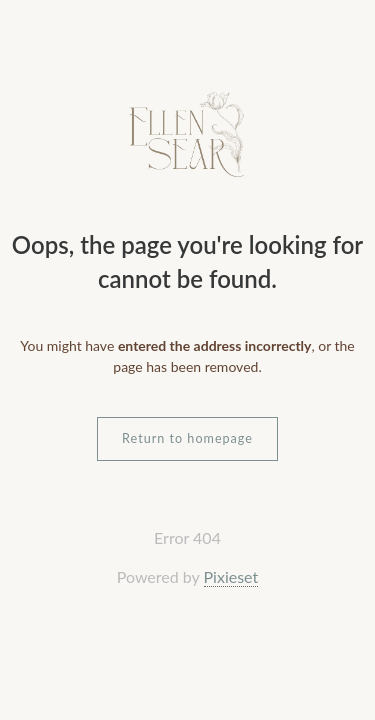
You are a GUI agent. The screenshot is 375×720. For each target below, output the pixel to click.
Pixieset (231, 576)
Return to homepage (187, 438)
